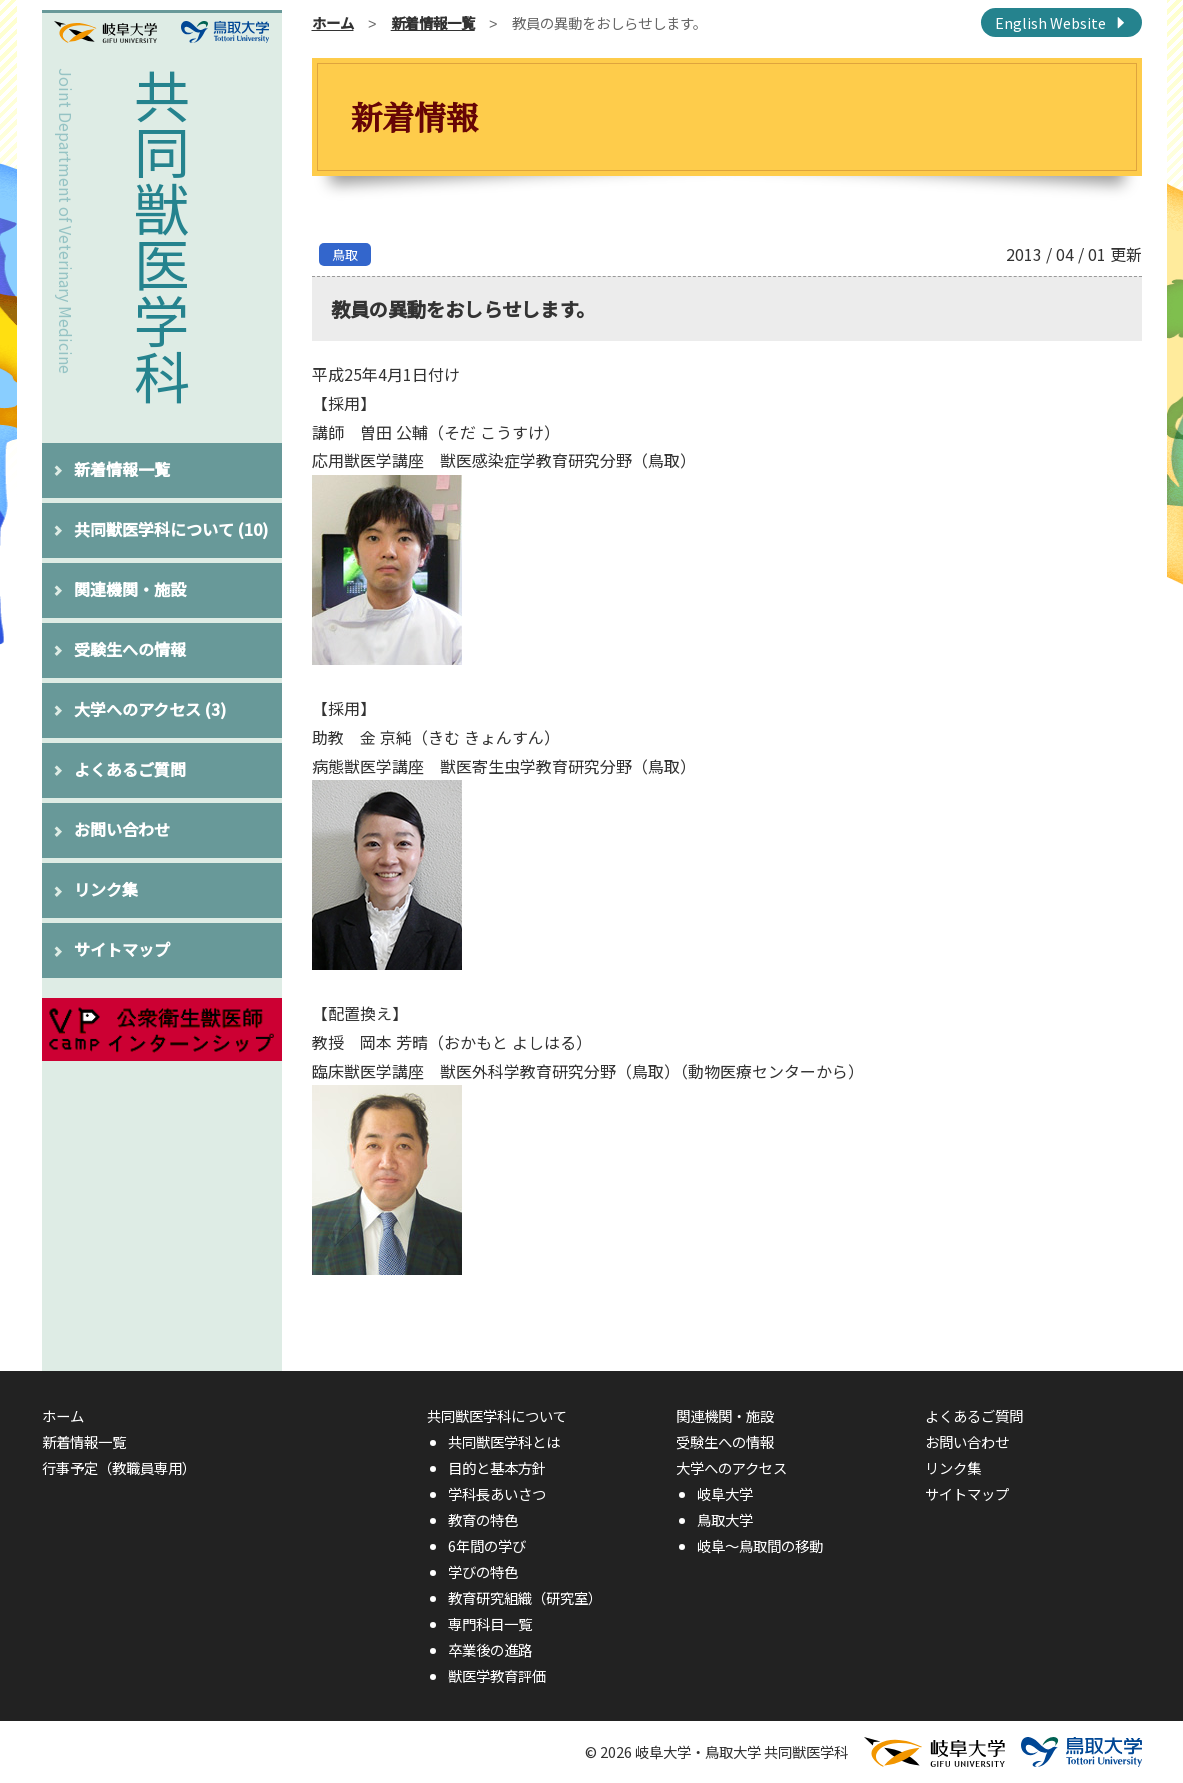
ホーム (333, 22)
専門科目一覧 (490, 1623)
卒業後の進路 (490, 1649)
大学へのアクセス (150, 709)
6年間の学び (487, 1545)
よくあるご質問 (130, 769)
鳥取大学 (725, 1519)
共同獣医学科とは (504, 1441)
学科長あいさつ (497, 1493)
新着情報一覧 (122, 469)
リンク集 (106, 889)
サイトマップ (122, 949)
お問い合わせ (122, 829)
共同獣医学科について (171, 529)
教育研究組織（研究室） (525, 1597)
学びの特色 (483, 1571)
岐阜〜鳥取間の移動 (760, 1545)
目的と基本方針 (497, 1467)
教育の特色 (483, 1519)
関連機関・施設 (130, 589)
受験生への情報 (130, 649)
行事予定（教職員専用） (119, 1467)
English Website (1050, 22)
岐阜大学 (725, 1493)
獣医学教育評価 (497, 1675)
